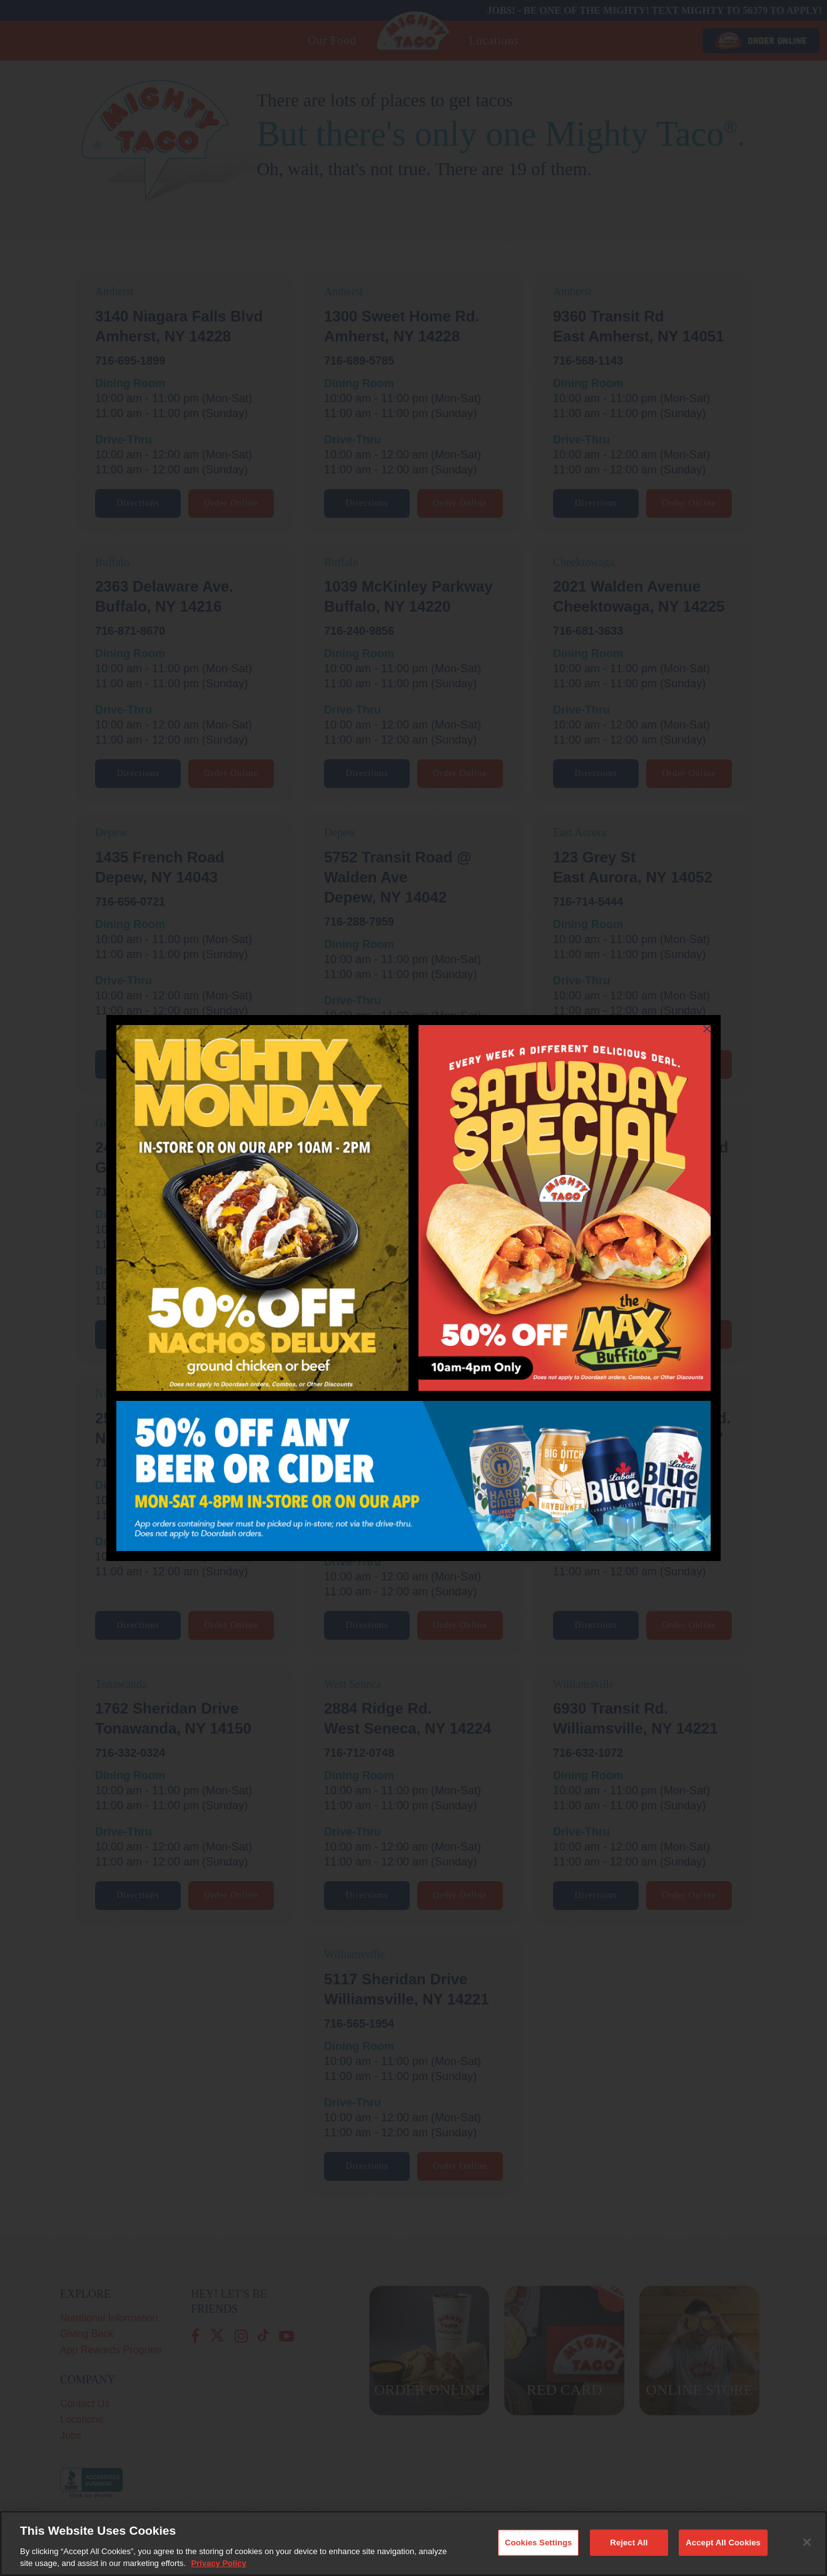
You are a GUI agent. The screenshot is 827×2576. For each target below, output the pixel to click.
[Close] (807, 2553)
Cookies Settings (538, 2553)
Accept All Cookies (723, 2553)
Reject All (628, 2553)
